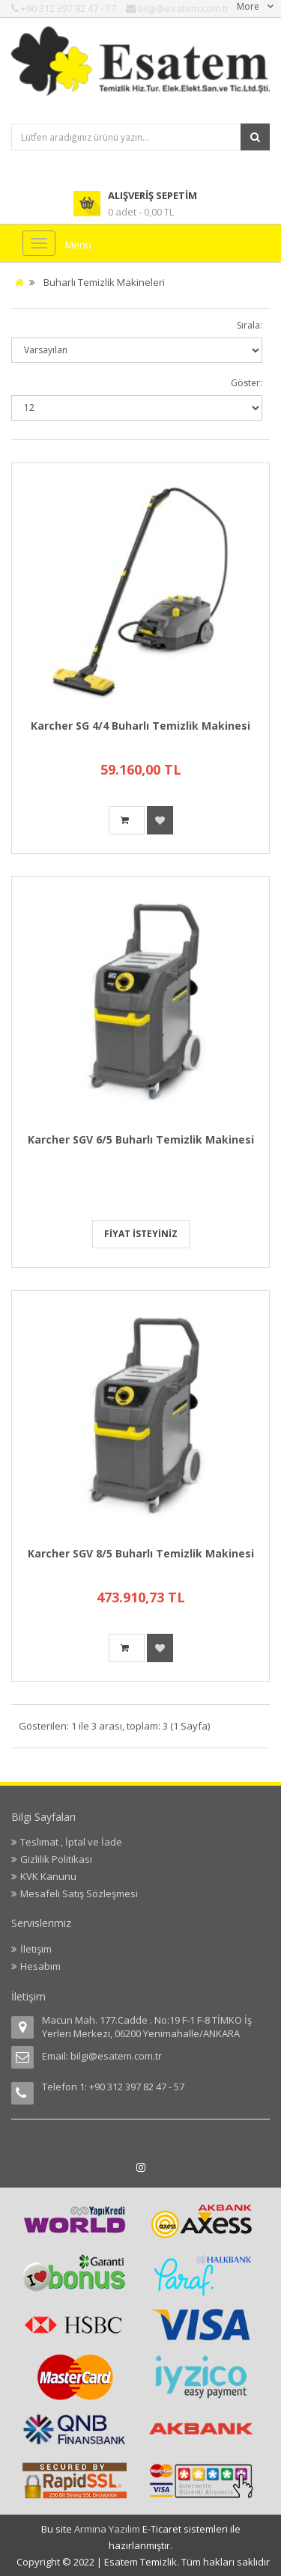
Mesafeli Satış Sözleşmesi (79, 1893)
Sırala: (249, 325)
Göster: (246, 382)
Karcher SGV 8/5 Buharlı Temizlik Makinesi (141, 1553)
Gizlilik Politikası (56, 1859)
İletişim (36, 1949)
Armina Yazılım (108, 2529)
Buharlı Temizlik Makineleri (104, 282)
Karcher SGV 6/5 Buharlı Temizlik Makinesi (141, 1139)
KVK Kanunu (48, 1876)
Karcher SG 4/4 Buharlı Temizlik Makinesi (140, 725)
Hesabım (40, 1966)
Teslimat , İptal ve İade (71, 1842)
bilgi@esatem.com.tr (116, 2056)
